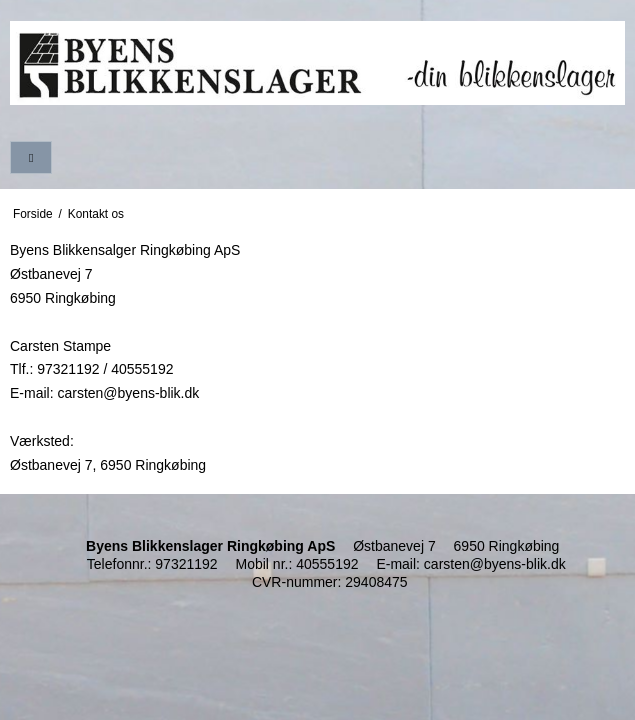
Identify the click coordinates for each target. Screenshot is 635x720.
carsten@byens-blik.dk (495, 564)
